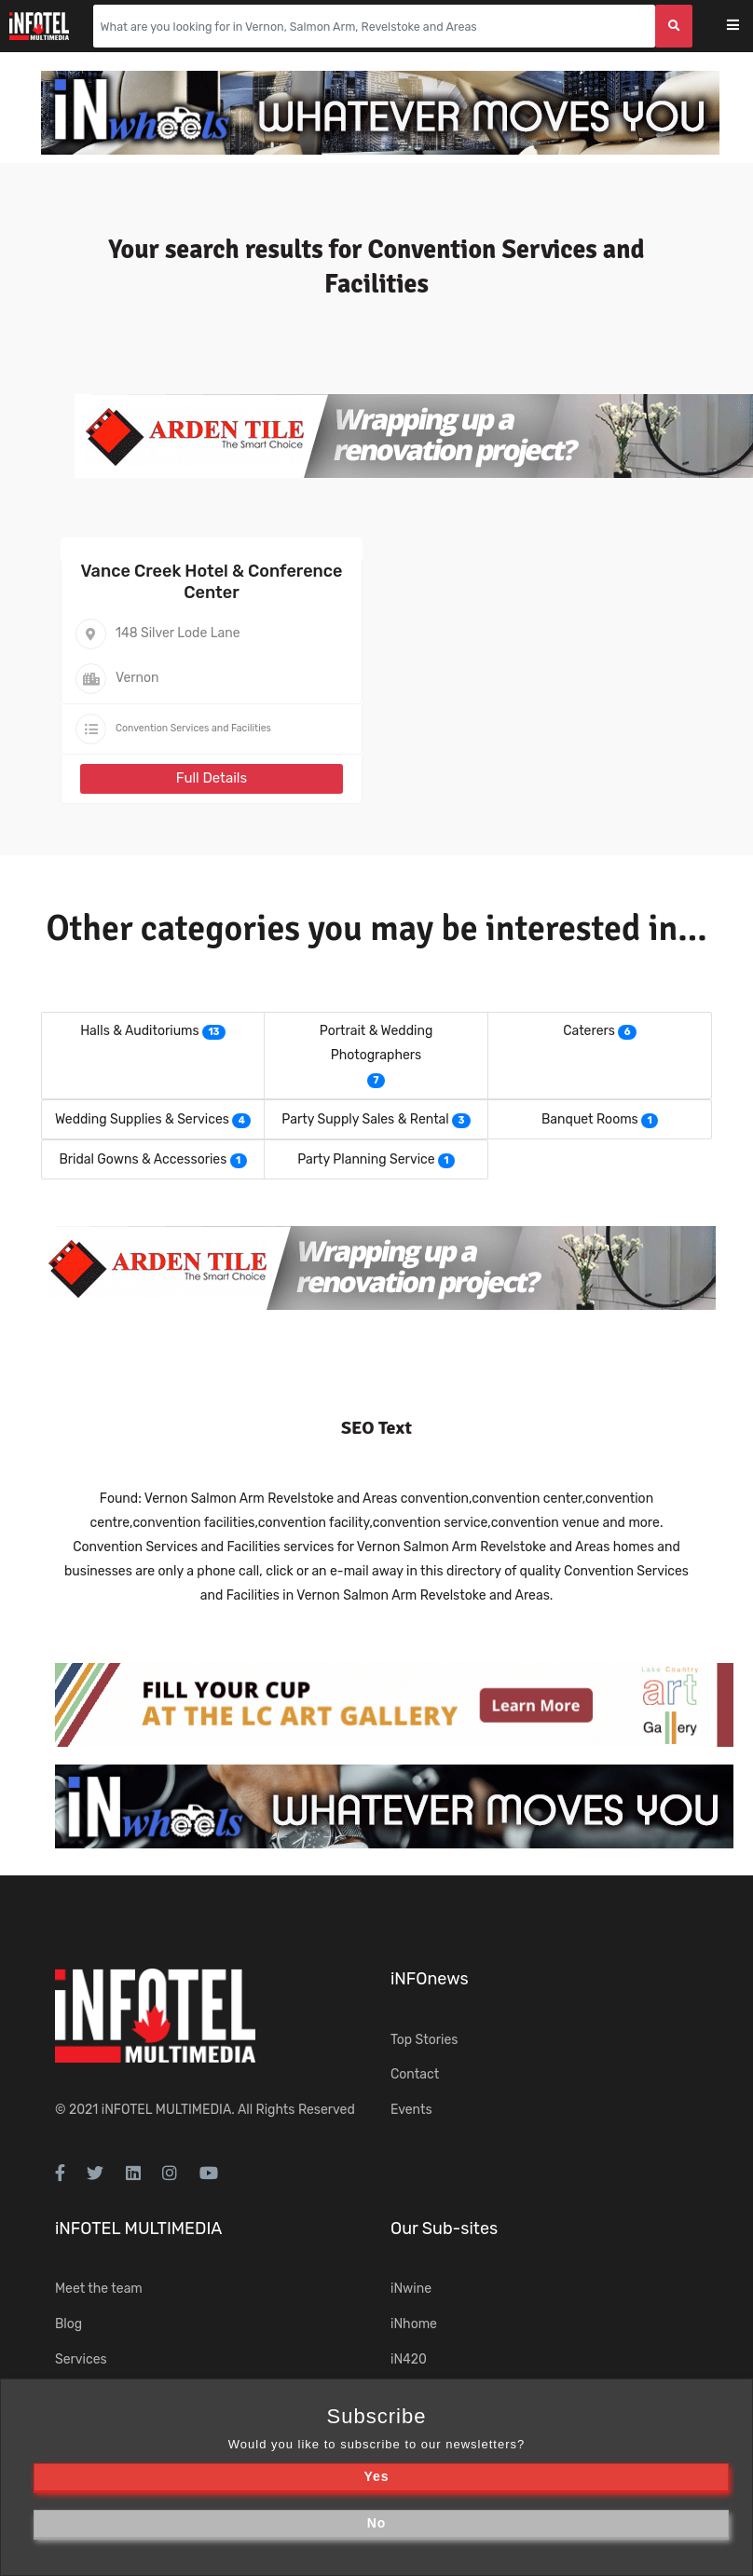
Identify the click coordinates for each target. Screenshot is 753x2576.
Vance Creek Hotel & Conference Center (212, 582)
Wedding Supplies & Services (142, 1119)
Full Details (211, 778)
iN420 (408, 2359)
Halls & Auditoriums (139, 1031)
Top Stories (424, 2040)
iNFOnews (429, 1979)
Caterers (589, 1031)
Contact (414, 2074)
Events (411, 2110)
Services (81, 2359)
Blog (68, 2324)
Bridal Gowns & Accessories (142, 1159)
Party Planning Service (365, 1159)
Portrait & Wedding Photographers (376, 1043)
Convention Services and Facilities (193, 728)
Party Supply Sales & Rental (364, 1119)
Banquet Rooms (589, 1119)
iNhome (413, 2324)
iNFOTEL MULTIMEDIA (167, 2110)
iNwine (410, 2289)
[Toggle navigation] (745, 26)
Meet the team (99, 2289)
